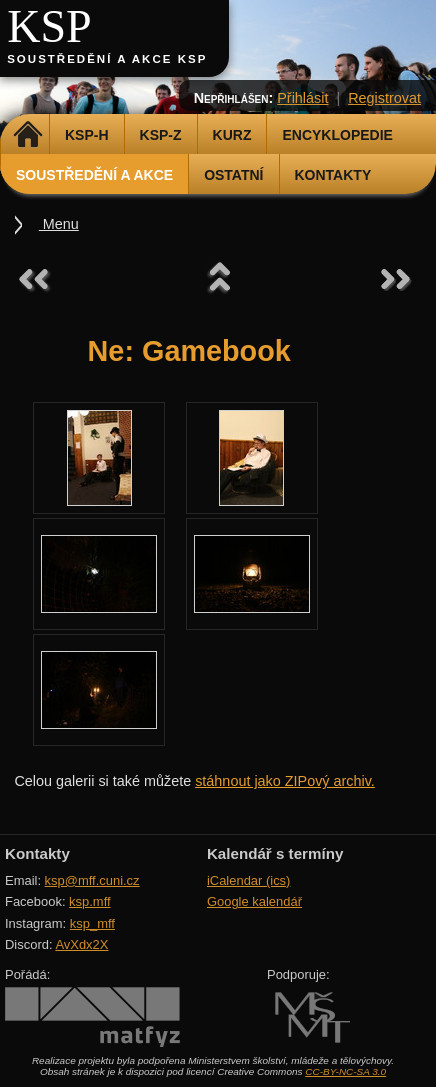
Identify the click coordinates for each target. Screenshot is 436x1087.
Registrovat (384, 98)
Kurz (232, 135)
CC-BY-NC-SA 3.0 (345, 1071)
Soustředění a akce (94, 175)
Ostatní (233, 175)
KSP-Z (161, 135)
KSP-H (87, 135)
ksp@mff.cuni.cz (92, 880)
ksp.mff (90, 901)
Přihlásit (302, 98)
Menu (59, 224)
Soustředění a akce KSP (107, 59)
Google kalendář (254, 901)
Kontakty (333, 175)
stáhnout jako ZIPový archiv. (285, 781)
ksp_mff (92, 923)
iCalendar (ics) (249, 880)
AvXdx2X (81, 944)
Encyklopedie (337, 135)
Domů (27, 135)
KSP (49, 26)
